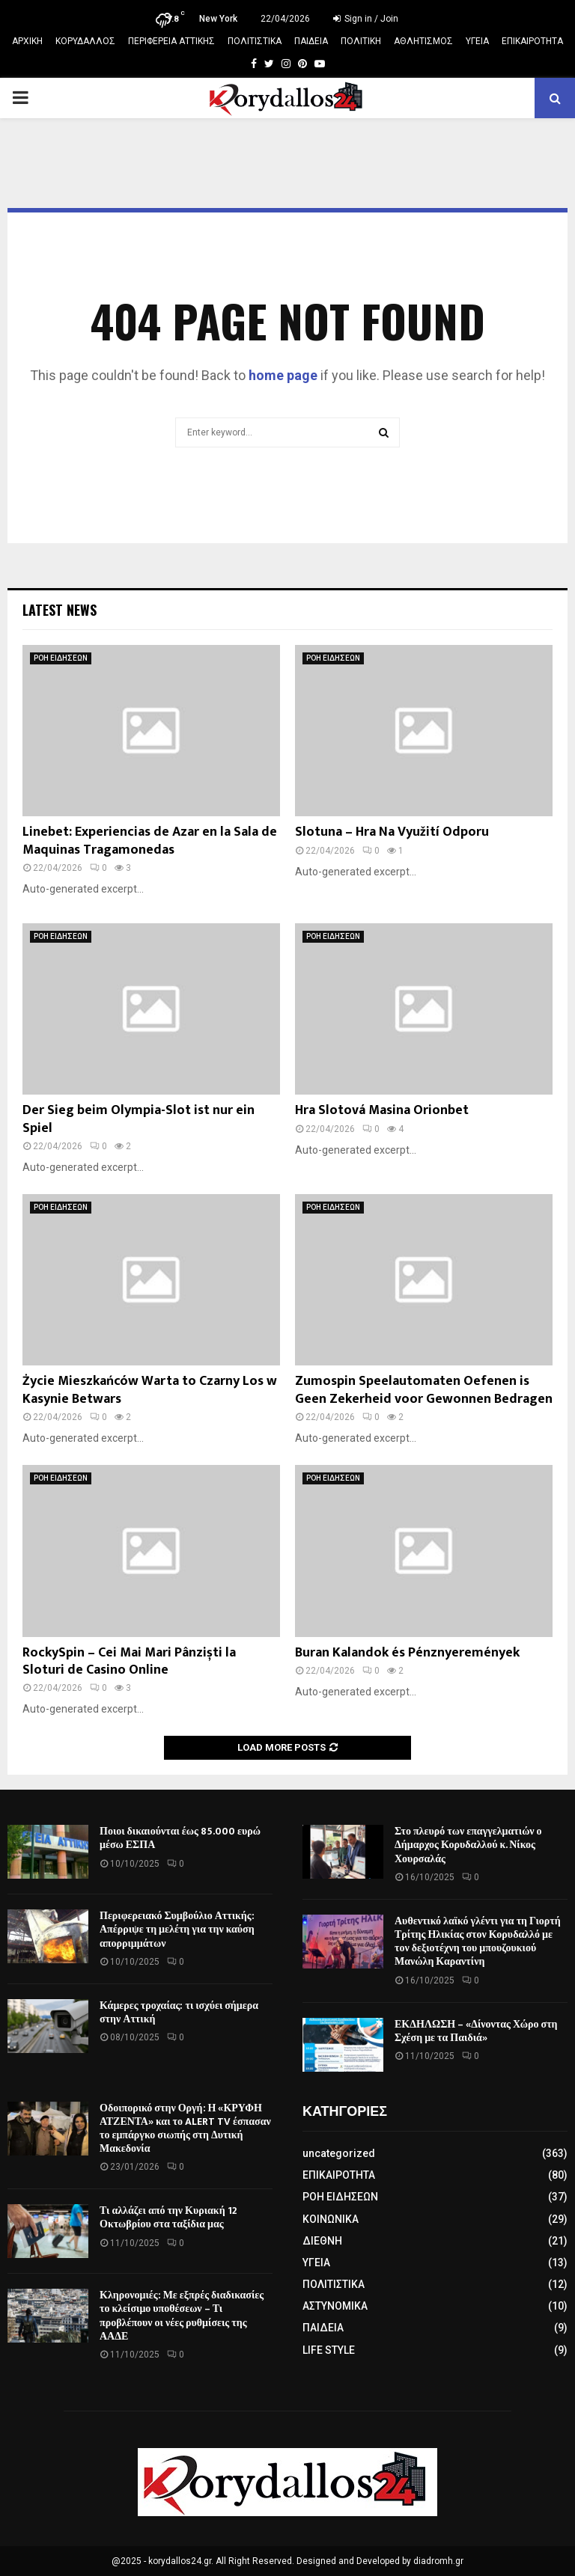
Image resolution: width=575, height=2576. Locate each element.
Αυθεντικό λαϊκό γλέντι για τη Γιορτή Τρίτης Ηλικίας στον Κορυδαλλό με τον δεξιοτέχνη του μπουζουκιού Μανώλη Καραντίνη (478, 1941)
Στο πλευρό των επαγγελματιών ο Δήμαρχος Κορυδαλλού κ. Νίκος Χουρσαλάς (468, 1845)
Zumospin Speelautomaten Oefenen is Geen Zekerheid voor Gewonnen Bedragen (424, 1390)
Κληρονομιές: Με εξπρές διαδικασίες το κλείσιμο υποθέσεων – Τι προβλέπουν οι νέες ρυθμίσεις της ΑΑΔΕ (182, 2315)
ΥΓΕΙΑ (477, 41)
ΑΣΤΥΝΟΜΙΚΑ (335, 2306)
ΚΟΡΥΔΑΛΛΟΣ (85, 41)
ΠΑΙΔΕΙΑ (311, 41)
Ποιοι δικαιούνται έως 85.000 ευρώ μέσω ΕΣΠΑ (180, 1838)
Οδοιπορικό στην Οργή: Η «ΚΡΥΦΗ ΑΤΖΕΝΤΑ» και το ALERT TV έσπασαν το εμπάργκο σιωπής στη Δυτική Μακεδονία (185, 2128)
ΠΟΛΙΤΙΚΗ (361, 41)
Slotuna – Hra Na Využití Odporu (392, 832)
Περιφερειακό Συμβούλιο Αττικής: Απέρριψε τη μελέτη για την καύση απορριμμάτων (177, 1929)
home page (283, 375)
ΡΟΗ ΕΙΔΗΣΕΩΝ (61, 658)
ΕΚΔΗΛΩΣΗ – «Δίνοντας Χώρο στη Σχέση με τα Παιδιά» (476, 2031)
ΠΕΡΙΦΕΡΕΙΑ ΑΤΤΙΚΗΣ (171, 41)
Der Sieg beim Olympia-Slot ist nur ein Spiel (138, 1119)
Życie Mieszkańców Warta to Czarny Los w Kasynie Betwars (149, 1390)
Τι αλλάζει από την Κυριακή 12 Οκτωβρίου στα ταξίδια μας (168, 2217)
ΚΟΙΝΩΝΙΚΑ (330, 2219)
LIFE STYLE (328, 2350)
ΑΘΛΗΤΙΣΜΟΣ (423, 41)
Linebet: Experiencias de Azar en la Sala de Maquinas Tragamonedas (149, 840)
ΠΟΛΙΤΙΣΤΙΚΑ (255, 41)
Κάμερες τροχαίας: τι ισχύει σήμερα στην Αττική (179, 2012)
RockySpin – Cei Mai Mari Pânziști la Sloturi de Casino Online (129, 1661)
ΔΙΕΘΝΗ (322, 2241)
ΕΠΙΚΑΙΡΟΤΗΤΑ (532, 41)
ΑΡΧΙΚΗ (27, 41)
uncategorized (338, 2153)
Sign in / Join (365, 18)
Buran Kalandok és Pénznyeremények (407, 1653)
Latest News (59, 609)
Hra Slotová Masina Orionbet (382, 1110)
